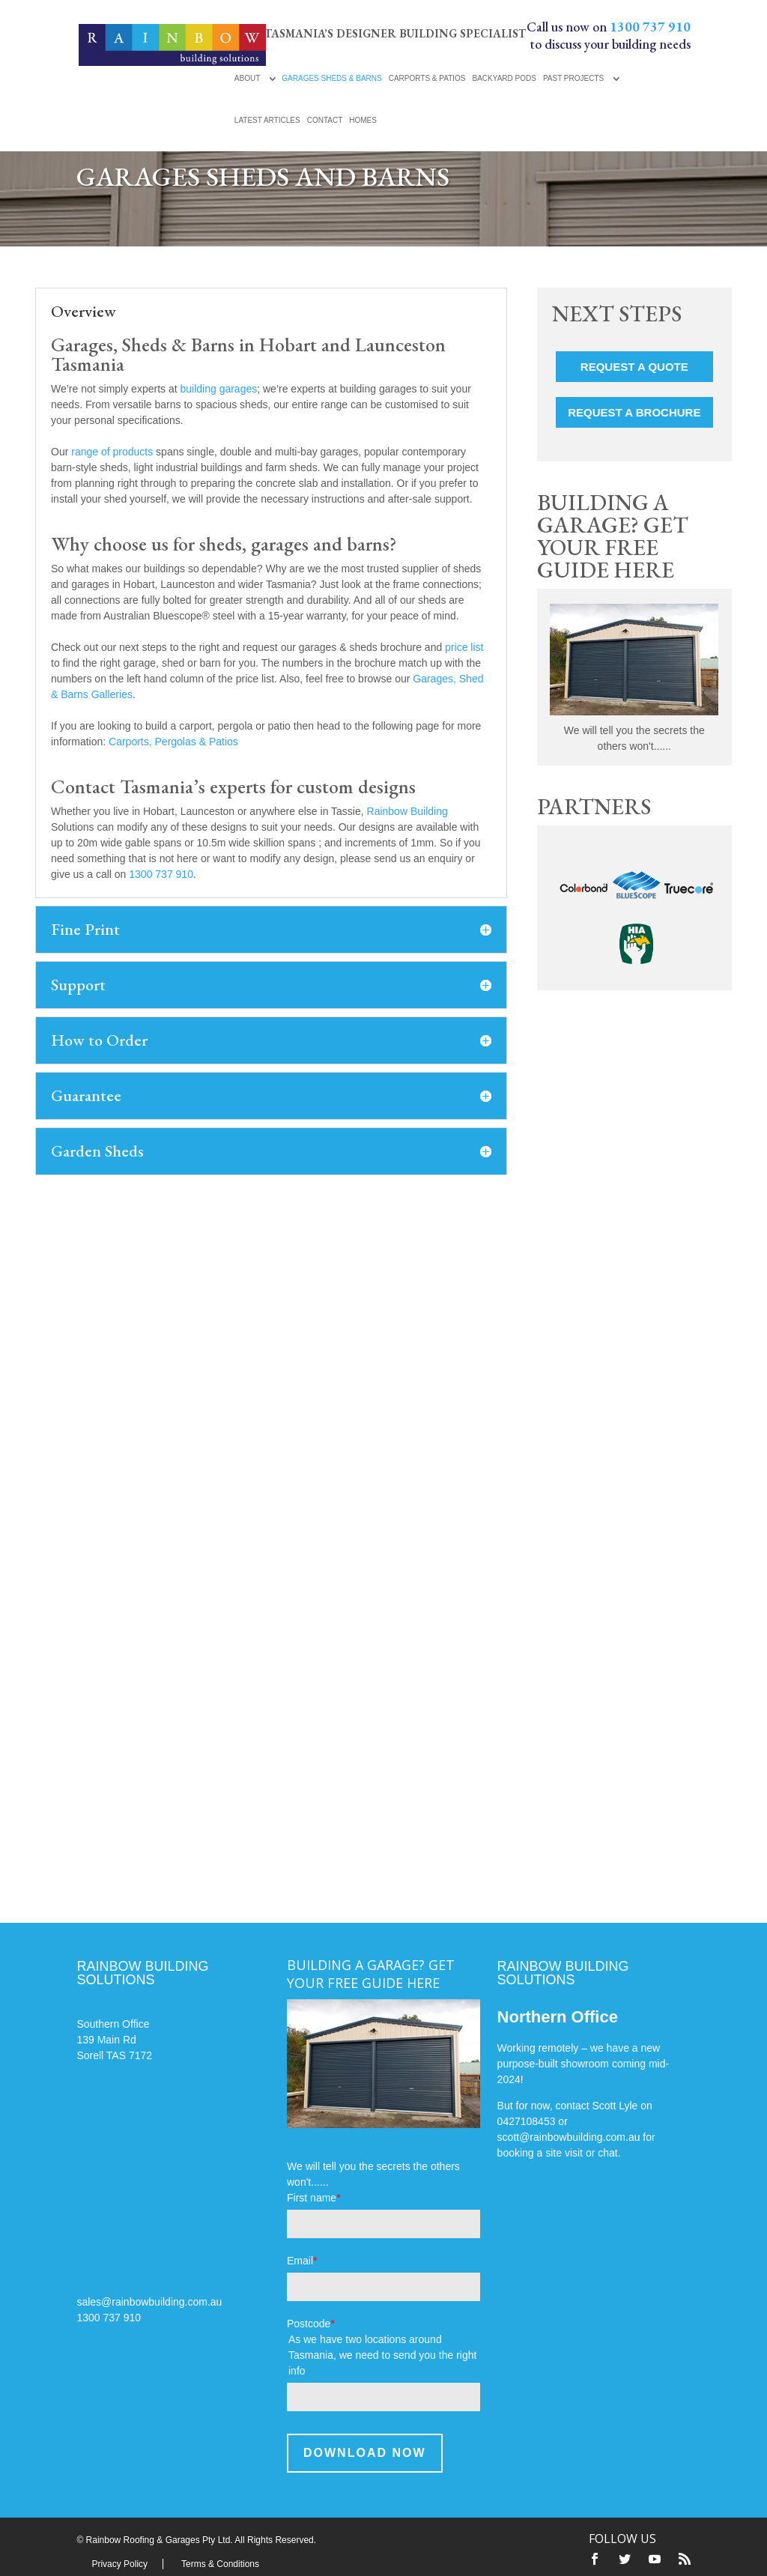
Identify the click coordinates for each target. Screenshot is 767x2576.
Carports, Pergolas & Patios (173, 742)
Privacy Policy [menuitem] (119, 2564)
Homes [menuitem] (363, 120)
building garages (218, 389)
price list (464, 647)
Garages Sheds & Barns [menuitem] (331, 78)
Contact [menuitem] (325, 120)
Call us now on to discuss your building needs (609, 35)
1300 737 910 (161, 874)
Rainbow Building (407, 811)
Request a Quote (634, 366)
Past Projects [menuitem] (573, 78)
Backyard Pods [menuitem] (504, 78)
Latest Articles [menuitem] (267, 120)
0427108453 (526, 2121)
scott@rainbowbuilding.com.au (568, 2137)
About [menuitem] (247, 78)
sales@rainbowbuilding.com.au (149, 2302)
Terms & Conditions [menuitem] (220, 2564)
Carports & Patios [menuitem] (427, 78)
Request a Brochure (634, 412)
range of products (112, 452)
